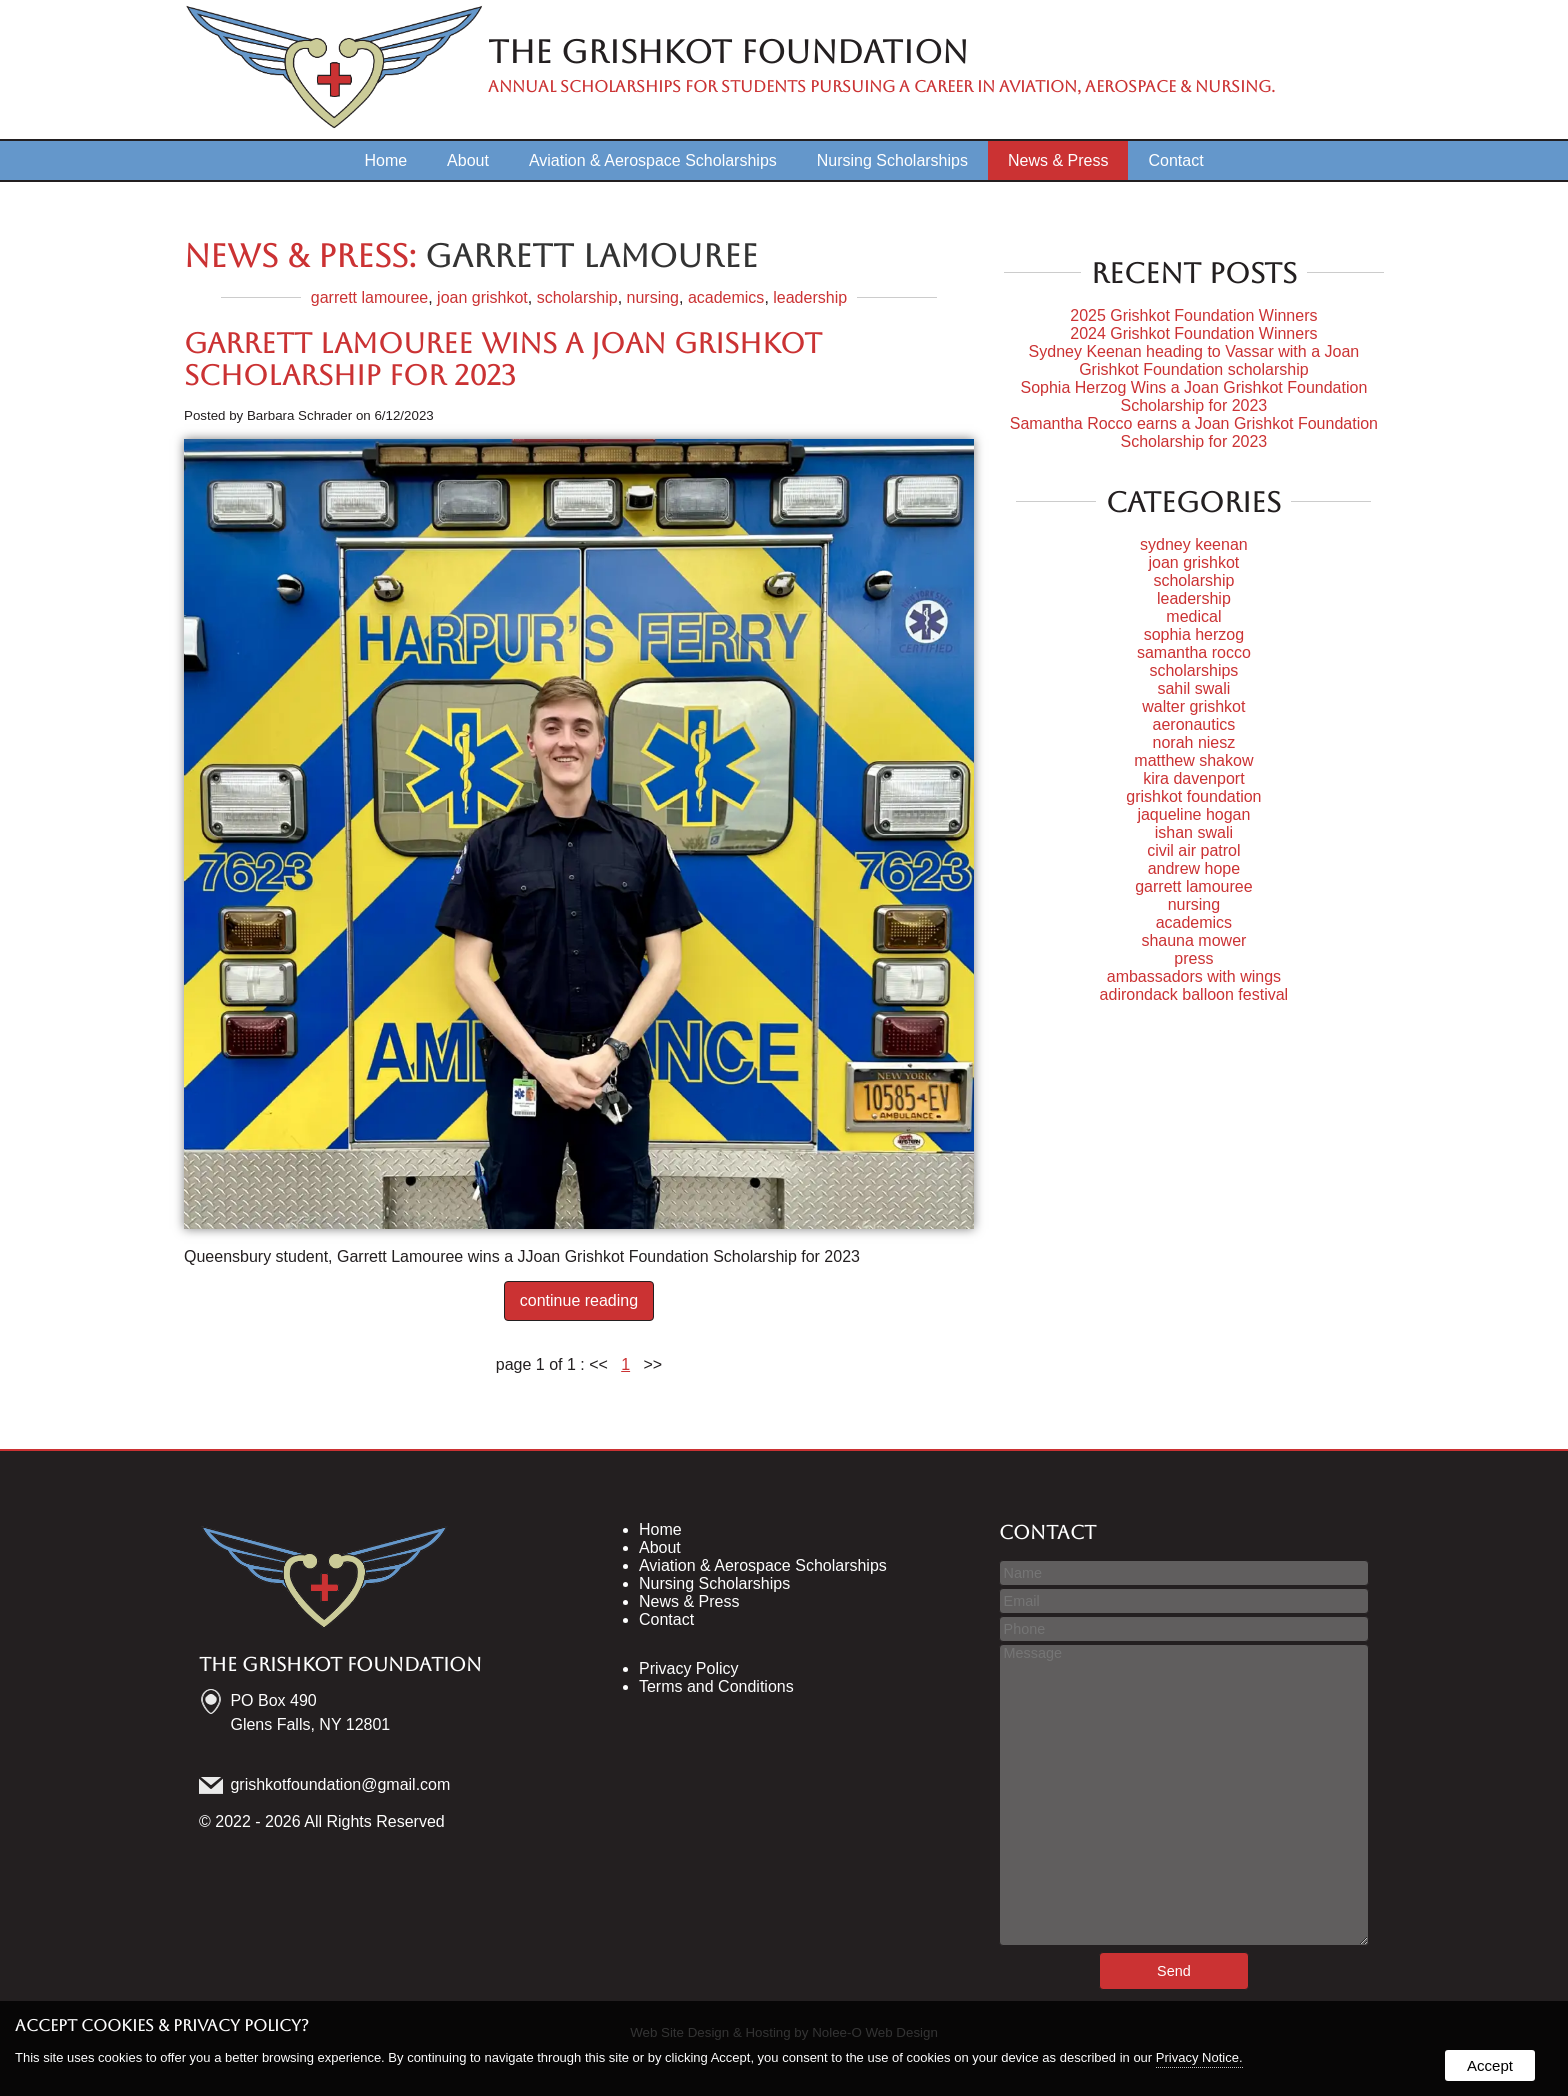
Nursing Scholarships (892, 160)
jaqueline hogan (1193, 814)
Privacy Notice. (1199, 2057)
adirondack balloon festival (1194, 994)
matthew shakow (1193, 760)
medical (1193, 616)
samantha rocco (1194, 652)
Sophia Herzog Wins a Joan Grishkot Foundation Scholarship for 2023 (1193, 396)
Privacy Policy (689, 1668)
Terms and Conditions (716, 1686)
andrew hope (1194, 868)
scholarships (1193, 670)
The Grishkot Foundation (340, 1664)
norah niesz (1194, 742)
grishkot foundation (1193, 796)
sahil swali (1193, 688)
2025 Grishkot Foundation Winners (1193, 315)
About (468, 160)
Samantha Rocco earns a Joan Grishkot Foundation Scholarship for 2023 (1194, 432)
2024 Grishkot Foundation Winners (1193, 333)
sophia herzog (1194, 634)
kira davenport (1193, 778)
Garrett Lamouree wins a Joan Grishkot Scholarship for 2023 (503, 359)
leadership (810, 297)
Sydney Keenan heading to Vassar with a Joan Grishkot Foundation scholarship (1194, 360)
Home (385, 160)
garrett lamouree (369, 297)
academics (726, 297)
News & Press (1058, 160)
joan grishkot (482, 297)
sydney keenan (1194, 544)
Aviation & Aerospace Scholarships (653, 160)
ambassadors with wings (1194, 976)
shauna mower (1193, 940)
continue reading (579, 1300)
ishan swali (1194, 832)
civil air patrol (1193, 850)
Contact (1175, 160)
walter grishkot (1193, 706)
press (1193, 958)
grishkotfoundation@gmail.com (341, 1784)
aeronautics (1194, 724)
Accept (1490, 2065)
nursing (653, 297)
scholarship (577, 297)
